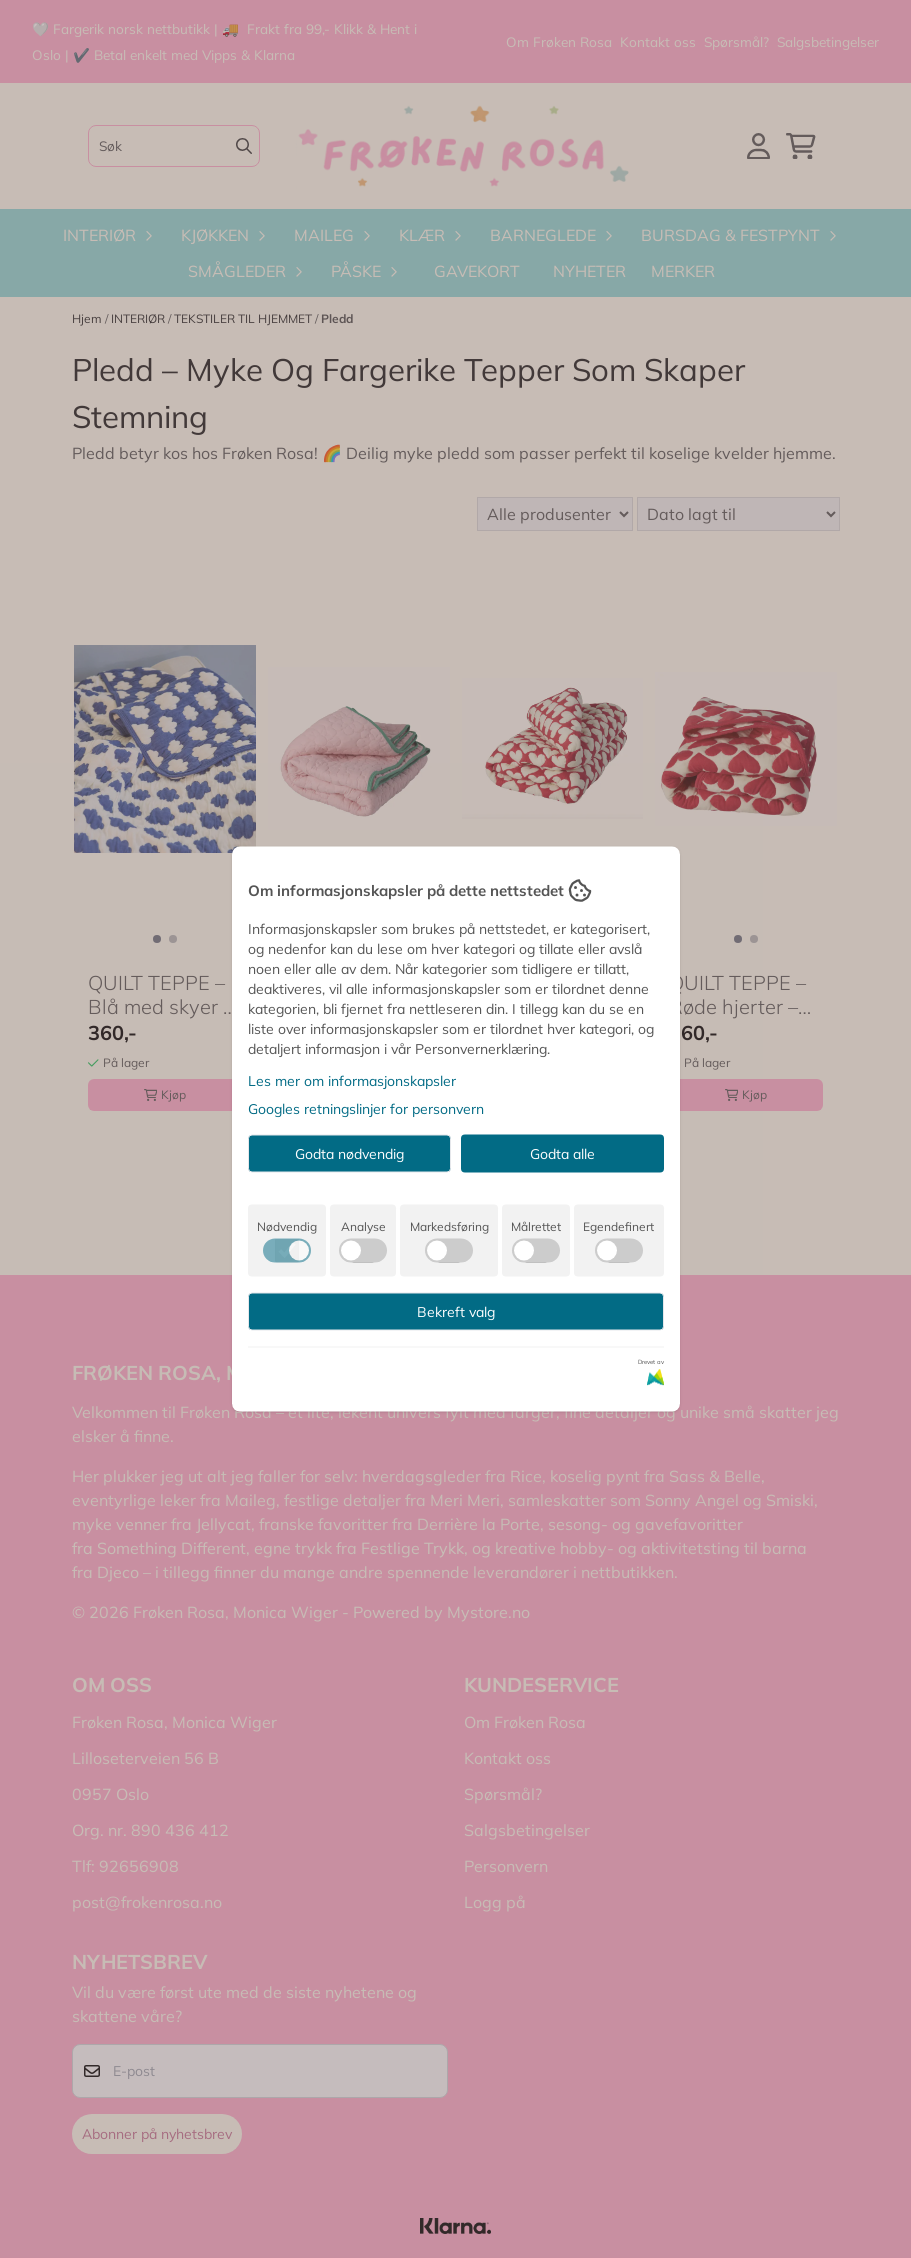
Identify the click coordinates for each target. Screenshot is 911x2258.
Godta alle (562, 1154)
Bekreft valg (456, 1312)
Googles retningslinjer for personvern (366, 1109)
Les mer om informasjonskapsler (352, 1081)
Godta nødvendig (349, 1154)
